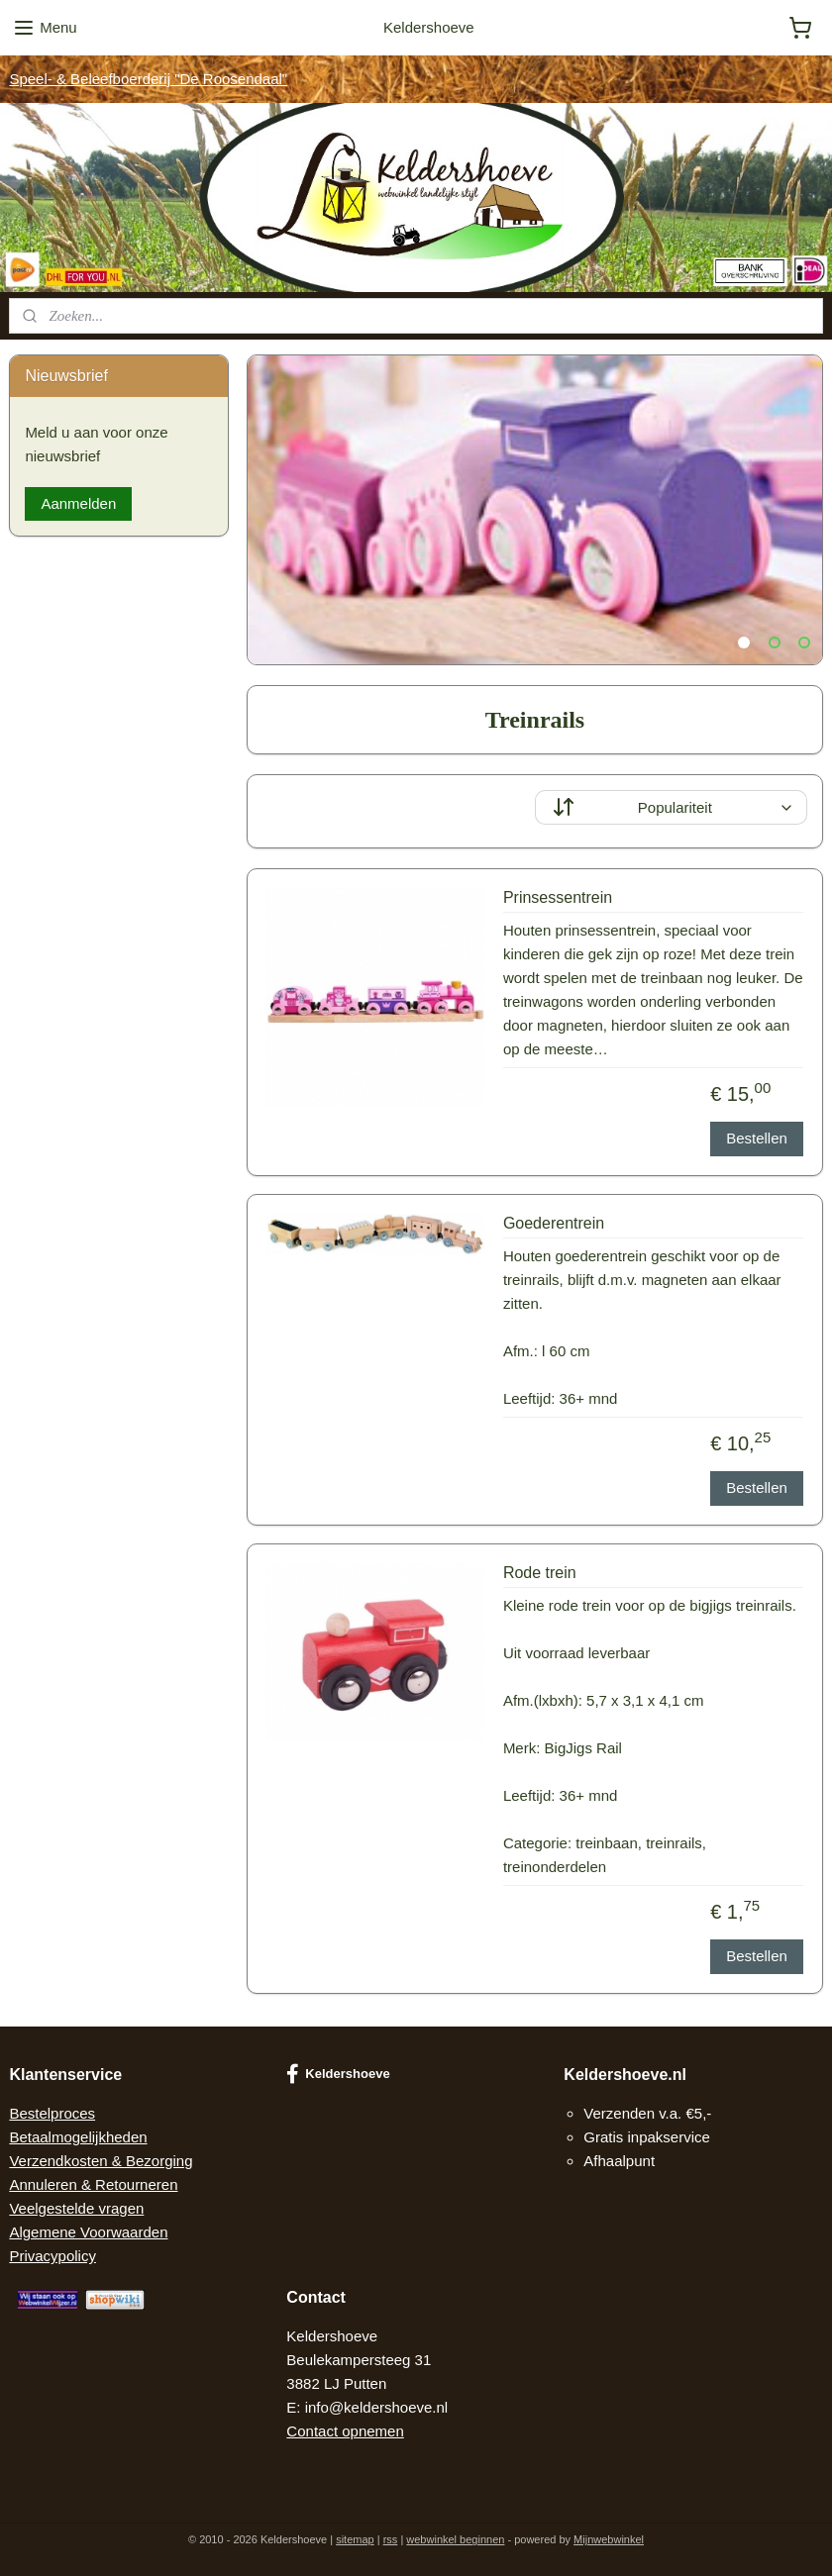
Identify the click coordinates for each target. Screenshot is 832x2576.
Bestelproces (52, 2113)
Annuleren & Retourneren (93, 2184)
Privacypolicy (52, 2255)
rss (390, 2539)
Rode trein (539, 1572)
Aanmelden (78, 503)
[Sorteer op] (671, 807)
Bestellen (756, 1138)
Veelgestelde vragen (76, 2208)
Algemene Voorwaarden (88, 2232)
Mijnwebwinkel (608, 2539)
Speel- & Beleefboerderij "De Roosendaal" (148, 78)
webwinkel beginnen (455, 2539)
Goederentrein (553, 1223)
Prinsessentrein (557, 897)
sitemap (355, 2539)
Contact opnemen (344, 2431)
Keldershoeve (337, 2074)
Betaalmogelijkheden (78, 2137)
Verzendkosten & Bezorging (100, 2160)
